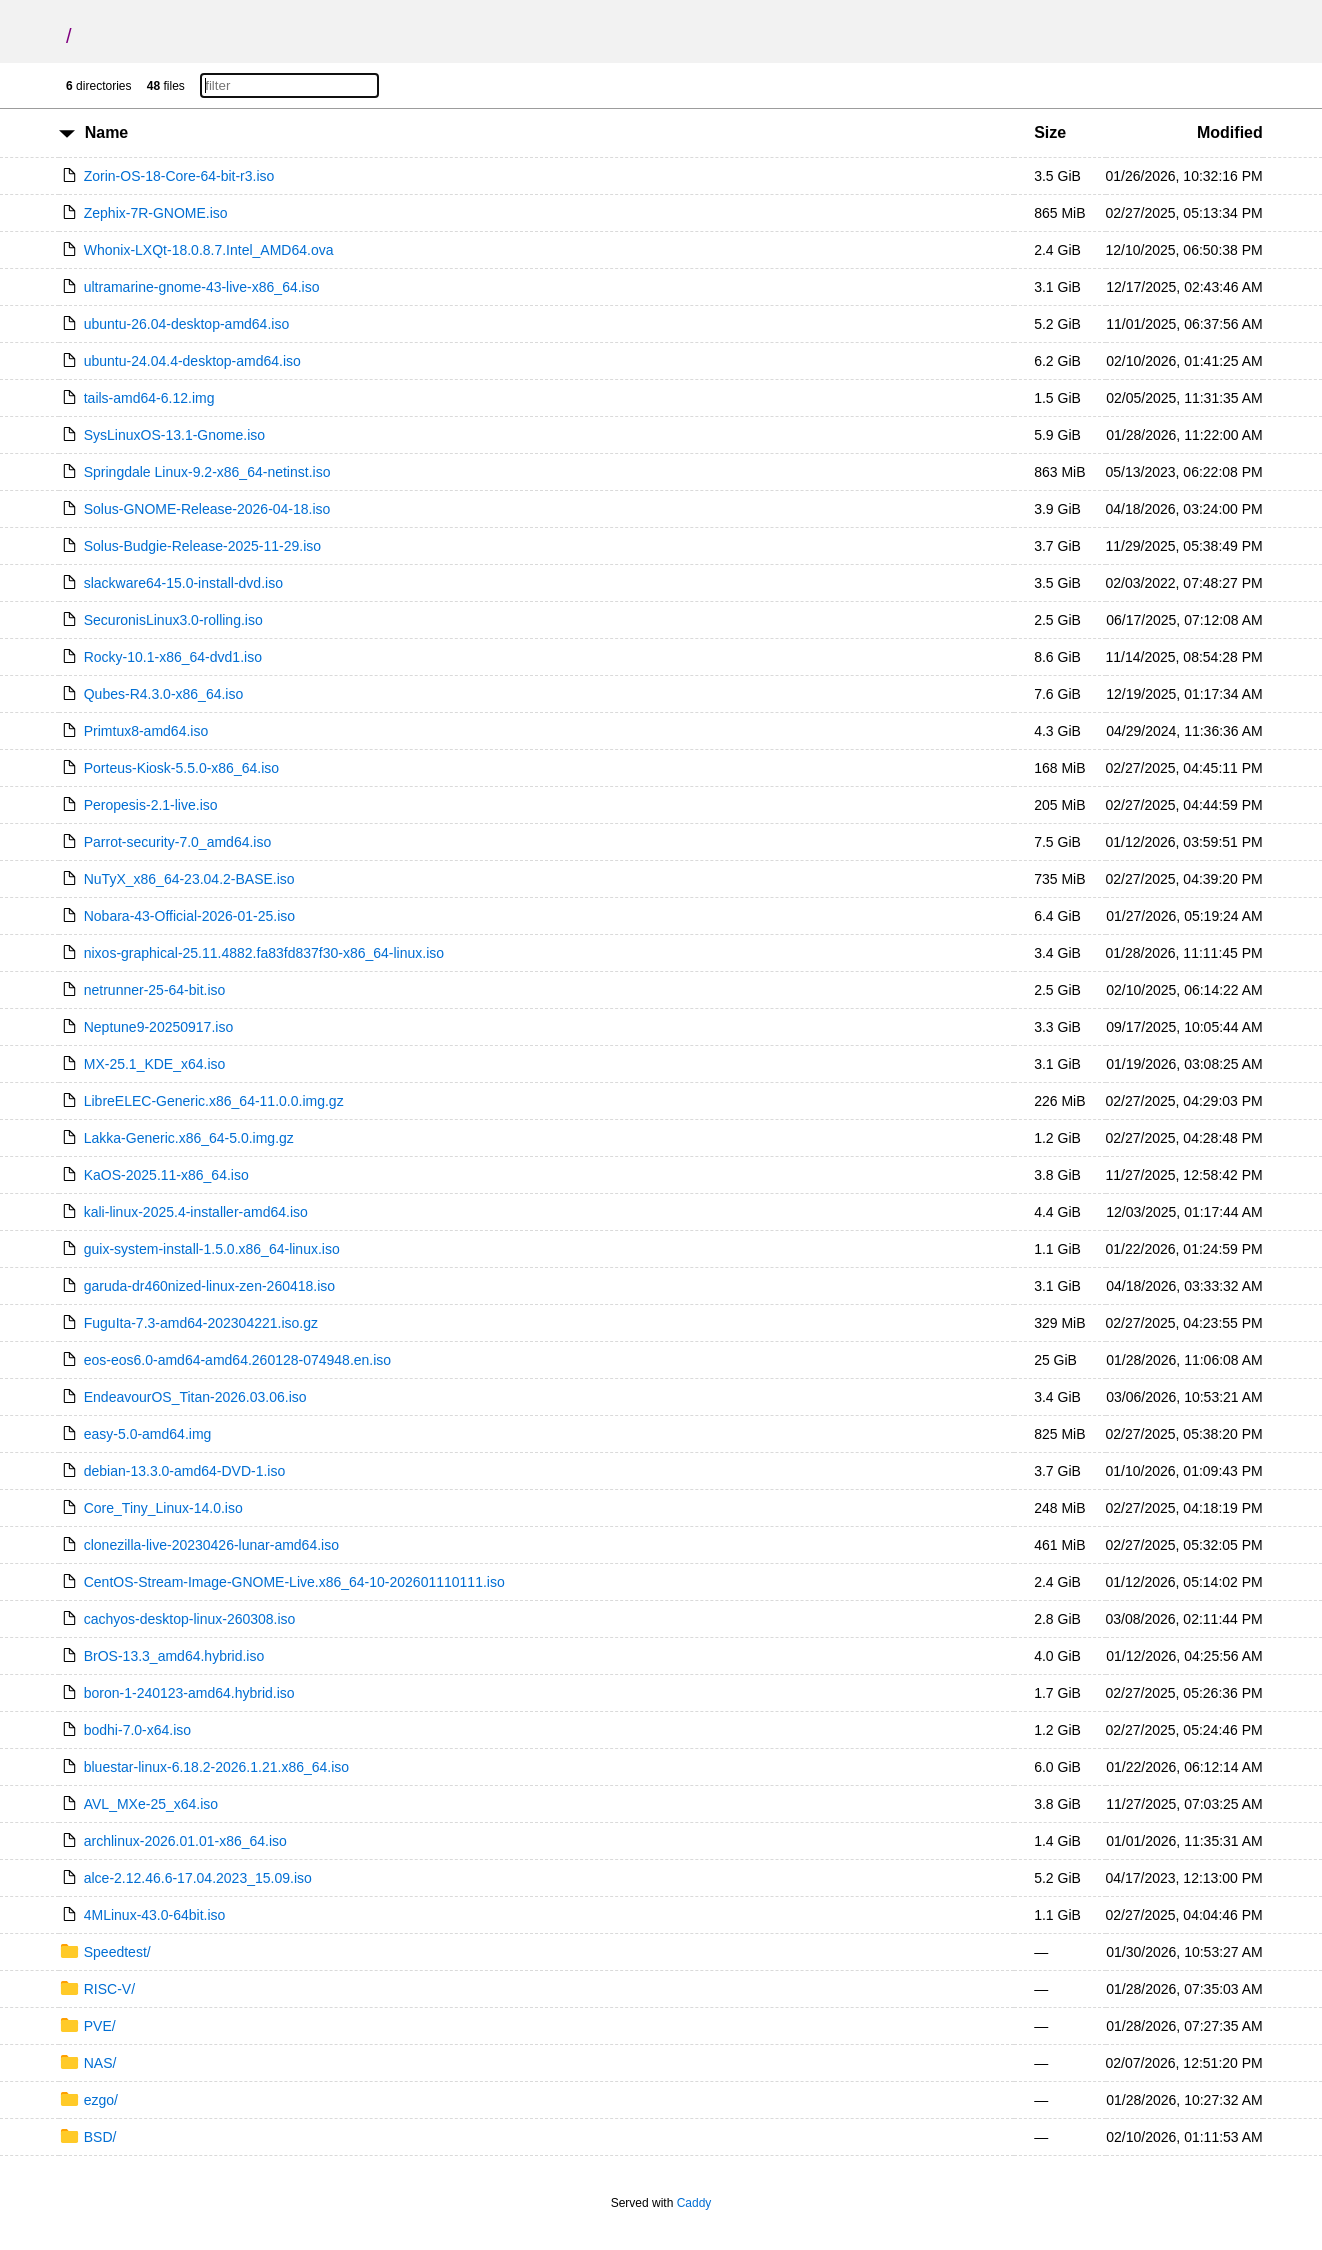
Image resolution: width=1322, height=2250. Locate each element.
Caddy (694, 2203)
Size (1050, 132)
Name (107, 132)
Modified (1230, 132)
